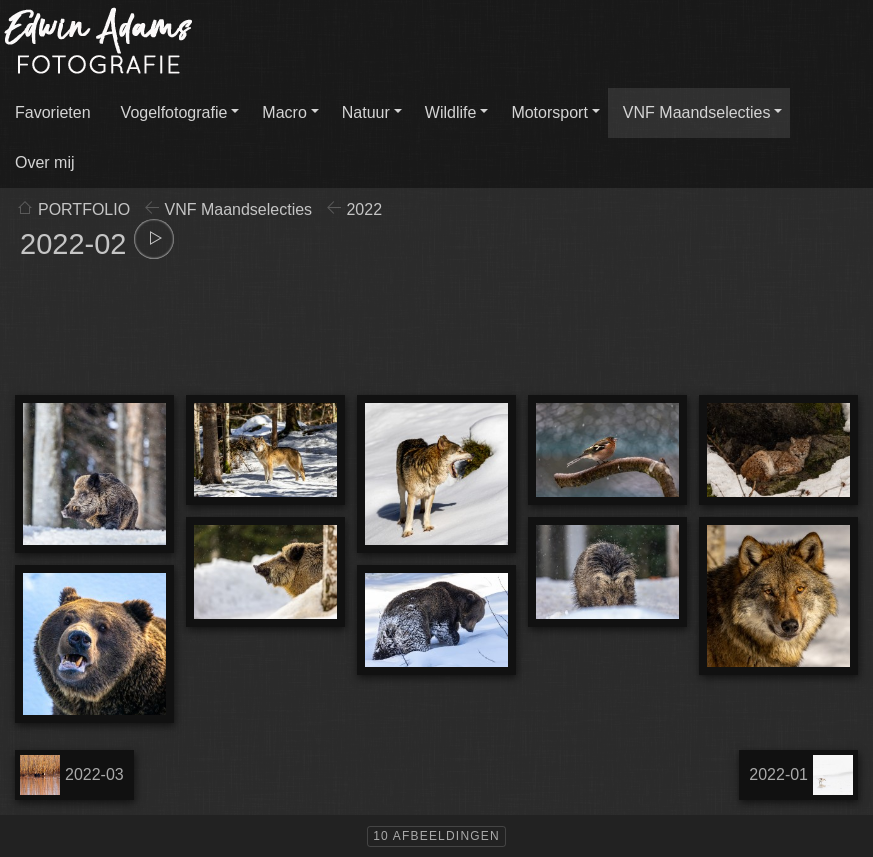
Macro (284, 112)
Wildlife (451, 112)
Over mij (45, 162)
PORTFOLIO (84, 209)
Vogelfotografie (174, 112)
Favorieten (53, 112)
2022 (364, 209)
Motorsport (549, 112)
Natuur (366, 112)
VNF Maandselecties (697, 112)
